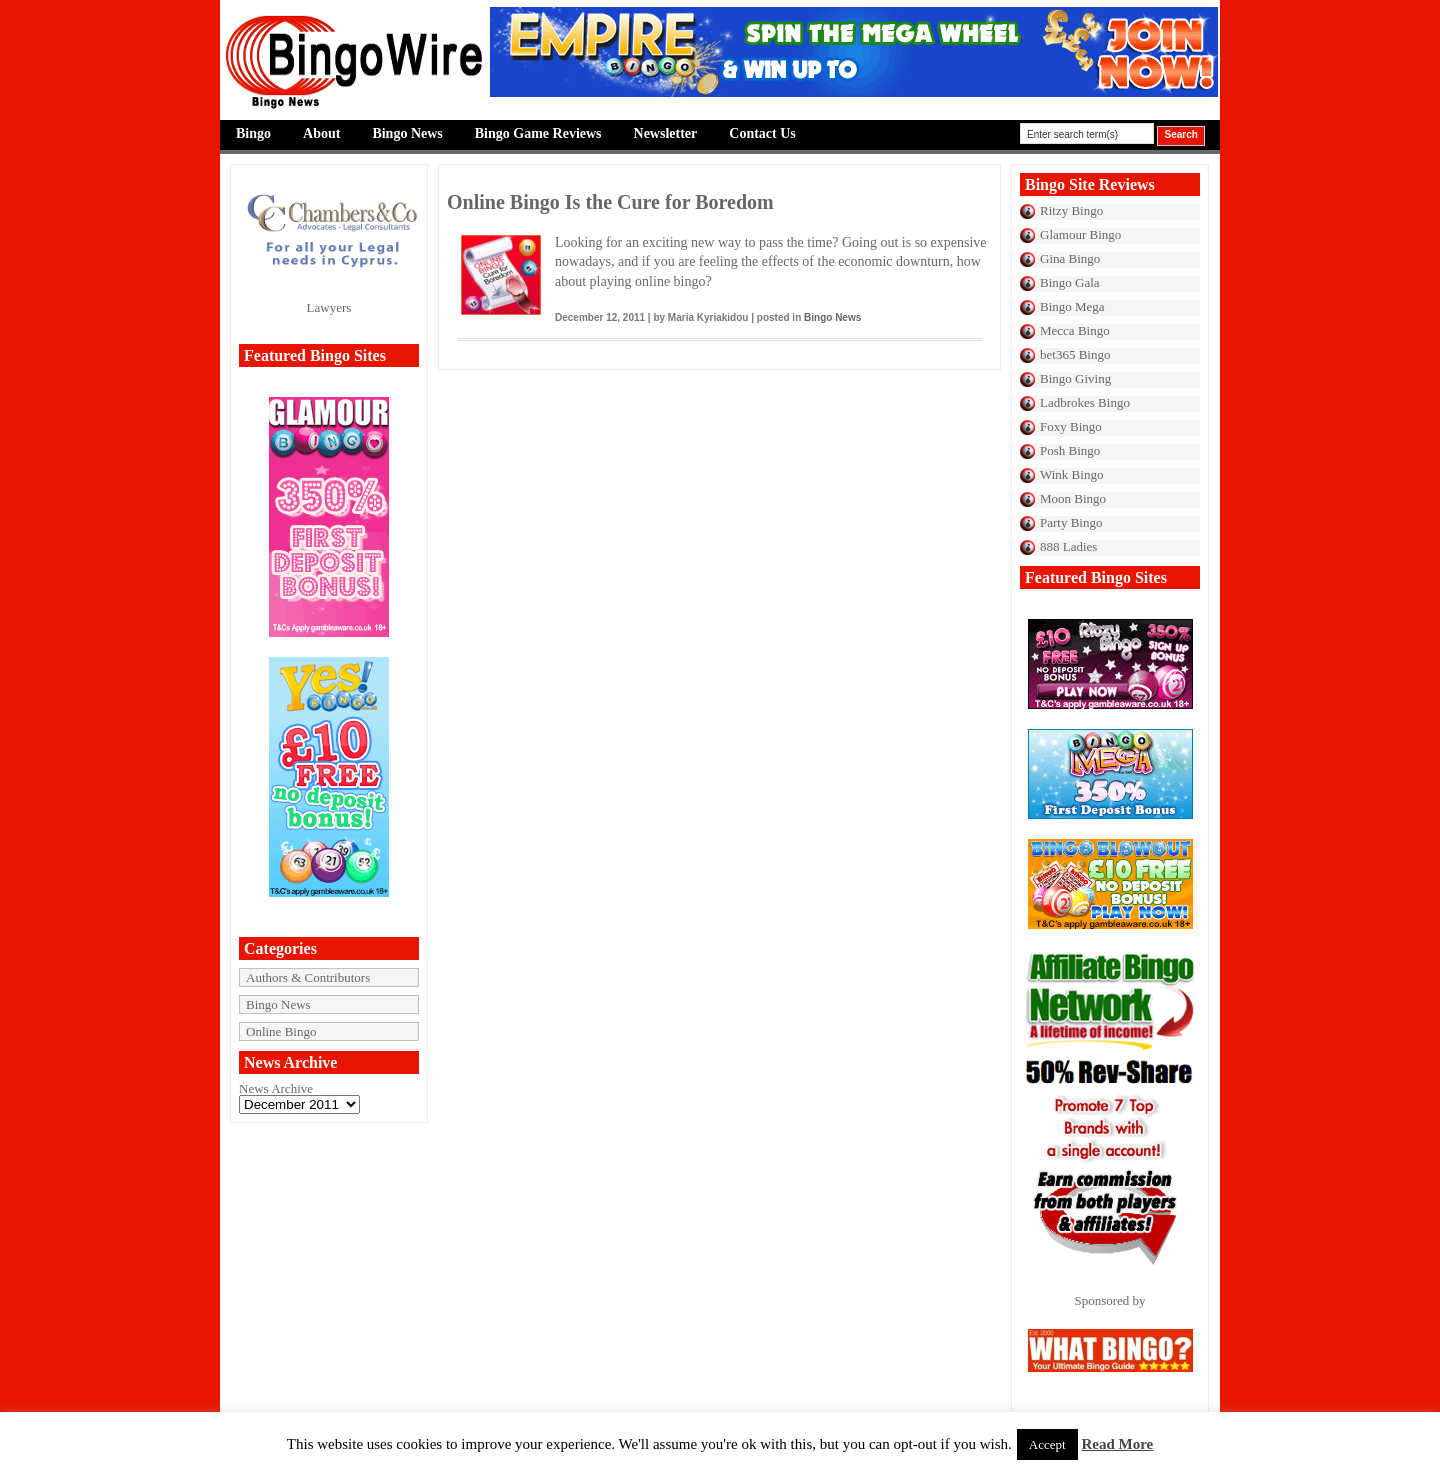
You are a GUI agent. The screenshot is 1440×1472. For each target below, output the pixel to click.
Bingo (253, 133)
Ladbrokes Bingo (1085, 402)
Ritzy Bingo (1071, 210)
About (321, 133)
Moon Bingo (1073, 498)
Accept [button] (1047, 1444)
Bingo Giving (1075, 378)
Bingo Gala (1070, 282)
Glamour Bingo (1080, 234)
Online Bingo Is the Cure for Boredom (610, 202)
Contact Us (762, 133)
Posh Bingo (1070, 450)
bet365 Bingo (1075, 354)
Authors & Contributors (308, 977)
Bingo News (407, 133)
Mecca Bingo (1075, 330)
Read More (1117, 1444)
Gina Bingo (1070, 258)
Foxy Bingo (1071, 426)
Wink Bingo (1071, 474)
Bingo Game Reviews (538, 133)
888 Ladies (1068, 546)
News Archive (276, 1088)
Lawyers (329, 307)
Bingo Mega (1072, 306)
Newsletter (666, 133)
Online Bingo (281, 1031)
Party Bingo (1071, 522)
